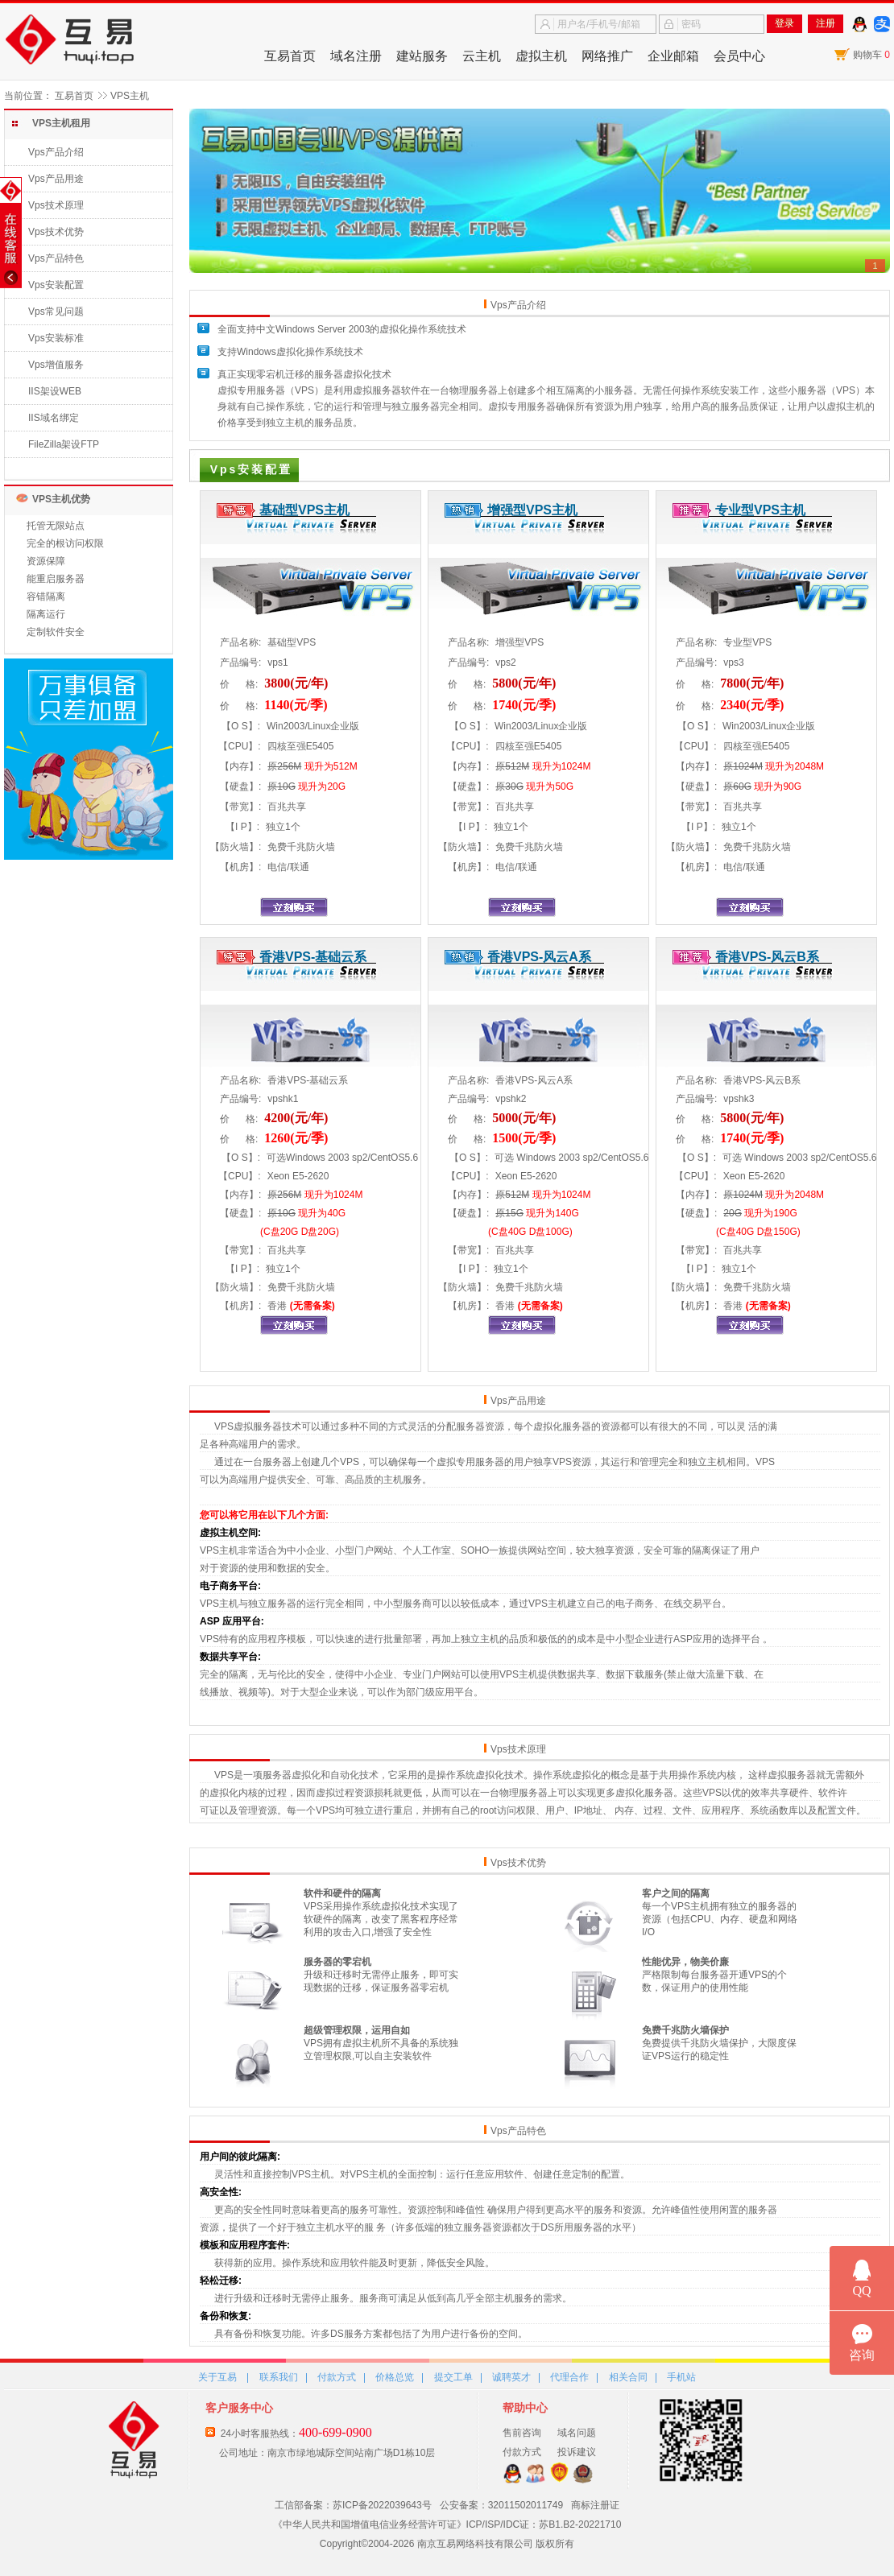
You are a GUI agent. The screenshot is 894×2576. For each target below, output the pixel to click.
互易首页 (290, 56)
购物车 (871, 54)
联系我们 (278, 2377)
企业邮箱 (673, 56)
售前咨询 (522, 2432)
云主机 (481, 56)
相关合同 (628, 2377)
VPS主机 (129, 95)
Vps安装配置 (56, 285)
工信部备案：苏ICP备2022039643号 (353, 2505)
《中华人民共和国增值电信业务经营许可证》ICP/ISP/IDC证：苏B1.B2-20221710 (447, 2524)
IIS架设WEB (54, 391)
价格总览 (394, 2377)
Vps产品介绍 (56, 152)
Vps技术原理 (56, 205)
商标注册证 (595, 2505)
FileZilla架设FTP (63, 444)
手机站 (681, 2377)
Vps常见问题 (56, 311)
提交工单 (453, 2377)
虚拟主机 (541, 56)
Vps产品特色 (56, 258)
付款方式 (336, 2377)
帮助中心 (525, 2407)
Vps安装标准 (56, 338)
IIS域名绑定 (53, 417)
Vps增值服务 (56, 364)
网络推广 (607, 56)
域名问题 (576, 2432)
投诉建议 (576, 2452)
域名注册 (356, 56)
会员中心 (739, 56)
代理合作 (569, 2377)
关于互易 (217, 2377)
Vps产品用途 (56, 178)
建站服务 (422, 56)
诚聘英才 (511, 2377)
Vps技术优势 (56, 231)
